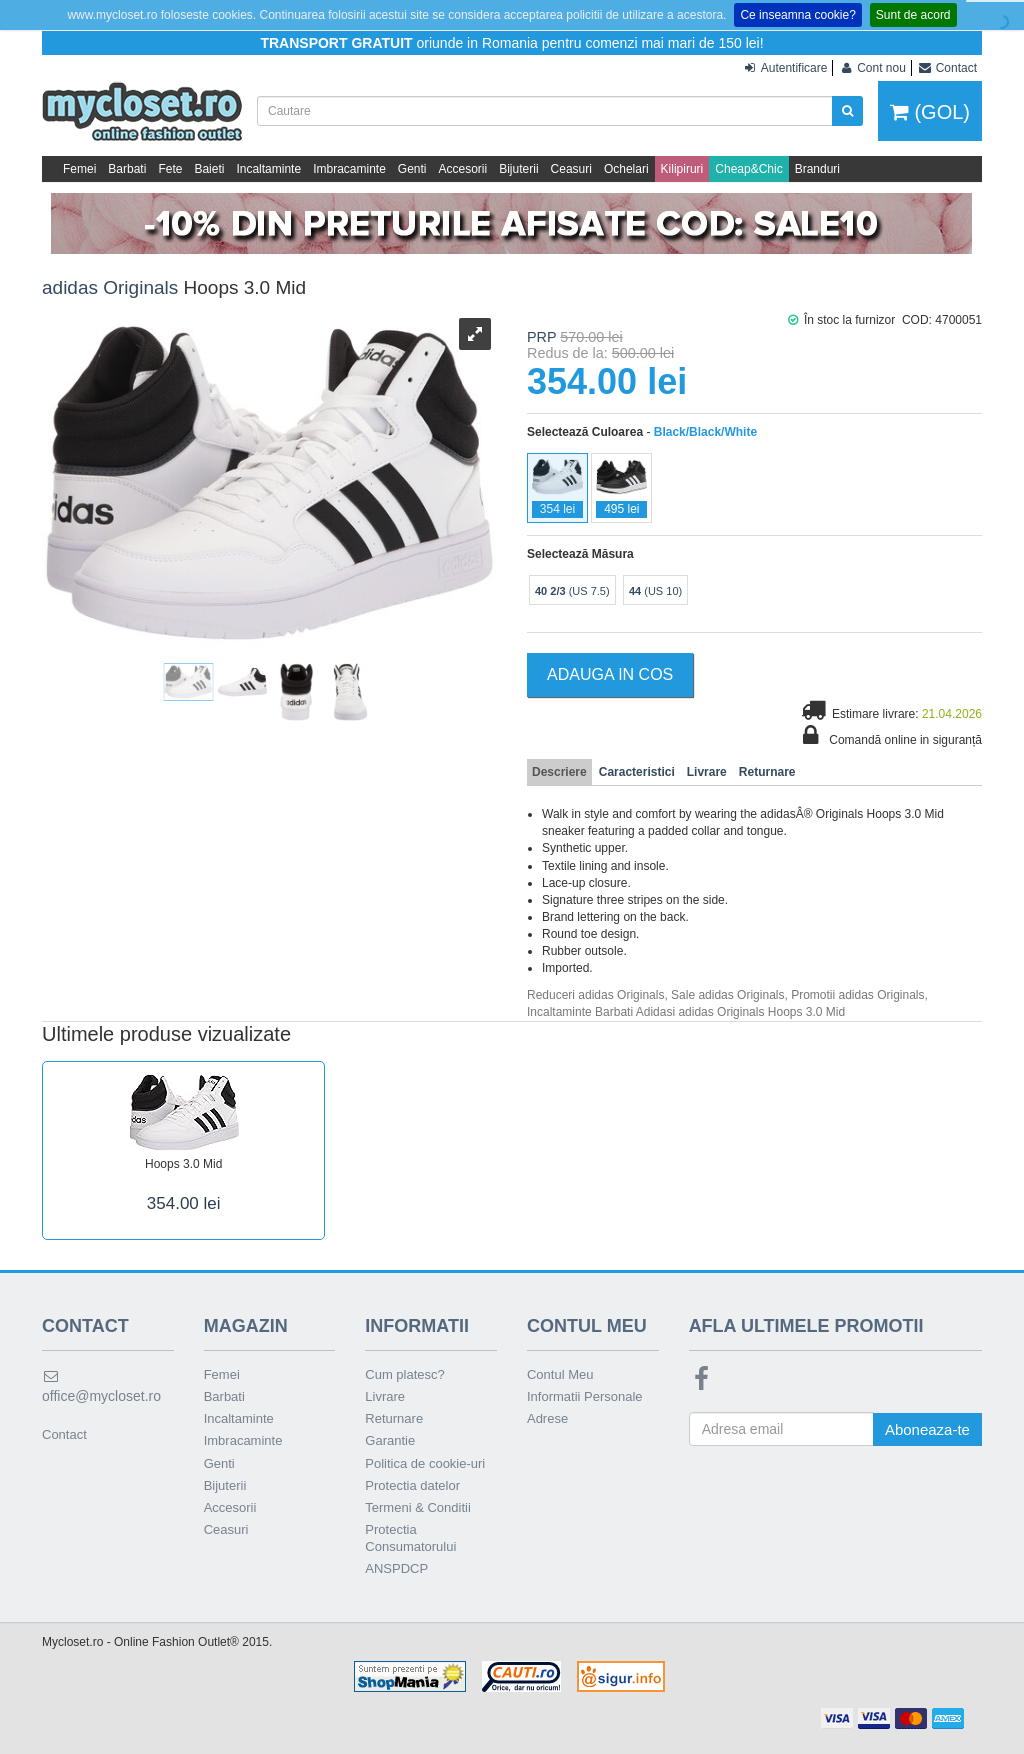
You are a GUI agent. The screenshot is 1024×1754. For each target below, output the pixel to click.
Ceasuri (571, 169)
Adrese (547, 1418)
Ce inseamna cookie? (797, 15)
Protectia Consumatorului (410, 1538)
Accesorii (463, 169)
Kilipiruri (682, 169)
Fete (170, 169)
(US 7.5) (572, 591)
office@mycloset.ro (101, 1386)
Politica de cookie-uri (425, 1463)
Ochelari (626, 169)
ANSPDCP (396, 1568)
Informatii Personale (585, 1396)
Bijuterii (518, 169)
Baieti (209, 169)
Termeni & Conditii (418, 1507)
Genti (412, 169)
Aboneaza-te (927, 1429)
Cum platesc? (404, 1374)
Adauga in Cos (610, 674)
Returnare (767, 772)
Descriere (559, 772)
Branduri (817, 169)
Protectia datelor (412, 1485)
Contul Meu (560, 1374)
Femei (79, 169)
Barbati (127, 169)
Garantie (390, 1440)
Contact (64, 1434)
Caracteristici (637, 772)
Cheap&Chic (748, 169)
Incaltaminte (268, 169)
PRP (541, 337)
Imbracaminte (349, 169)
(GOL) (930, 112)
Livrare (707, 772)
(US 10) (655, 591)
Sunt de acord (913, 15)
